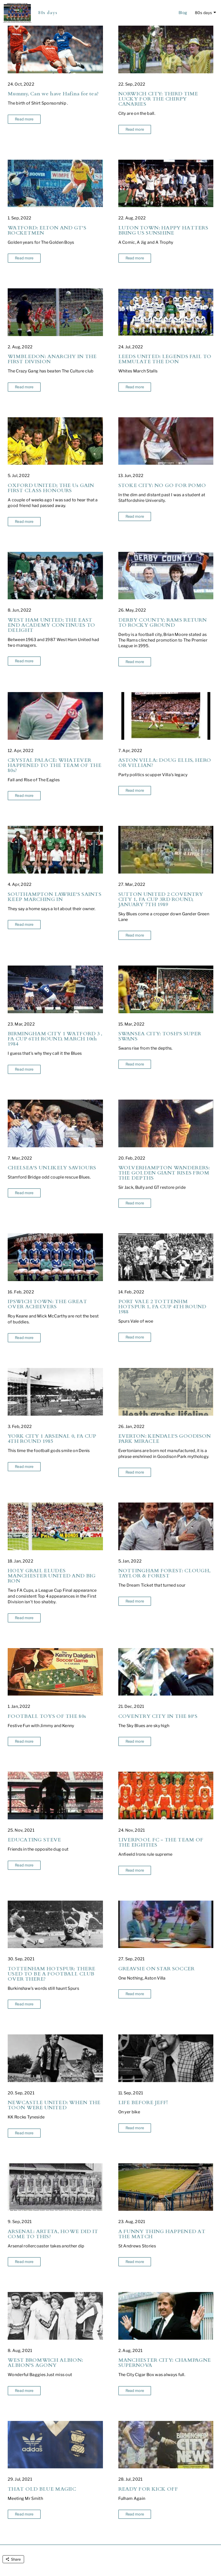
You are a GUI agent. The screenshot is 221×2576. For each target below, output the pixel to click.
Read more (24, 119)
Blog (182, 13)
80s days (203, 13)
